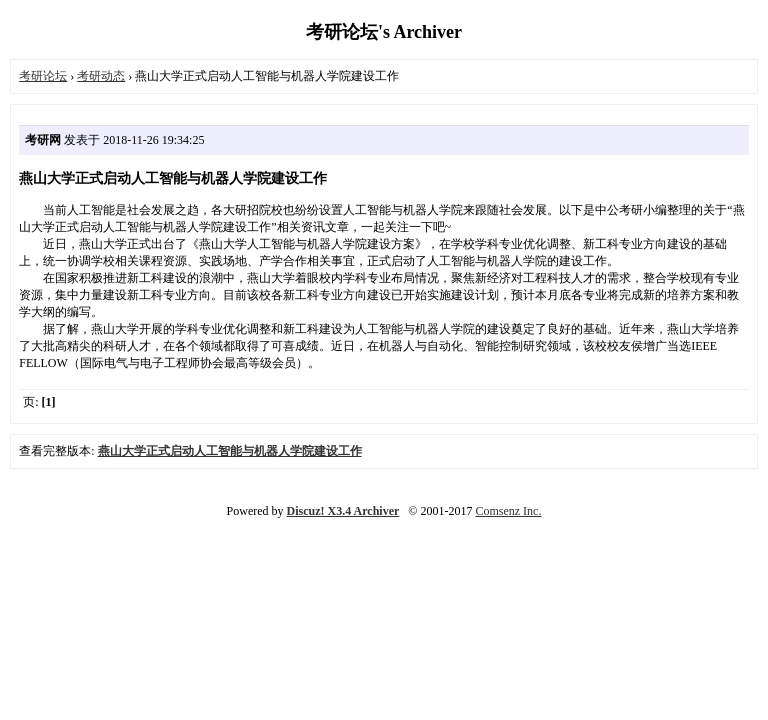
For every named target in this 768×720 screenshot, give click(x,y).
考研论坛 (43, 76)
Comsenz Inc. (508, 511)
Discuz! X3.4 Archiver (343, 511)
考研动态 (101, 76)
